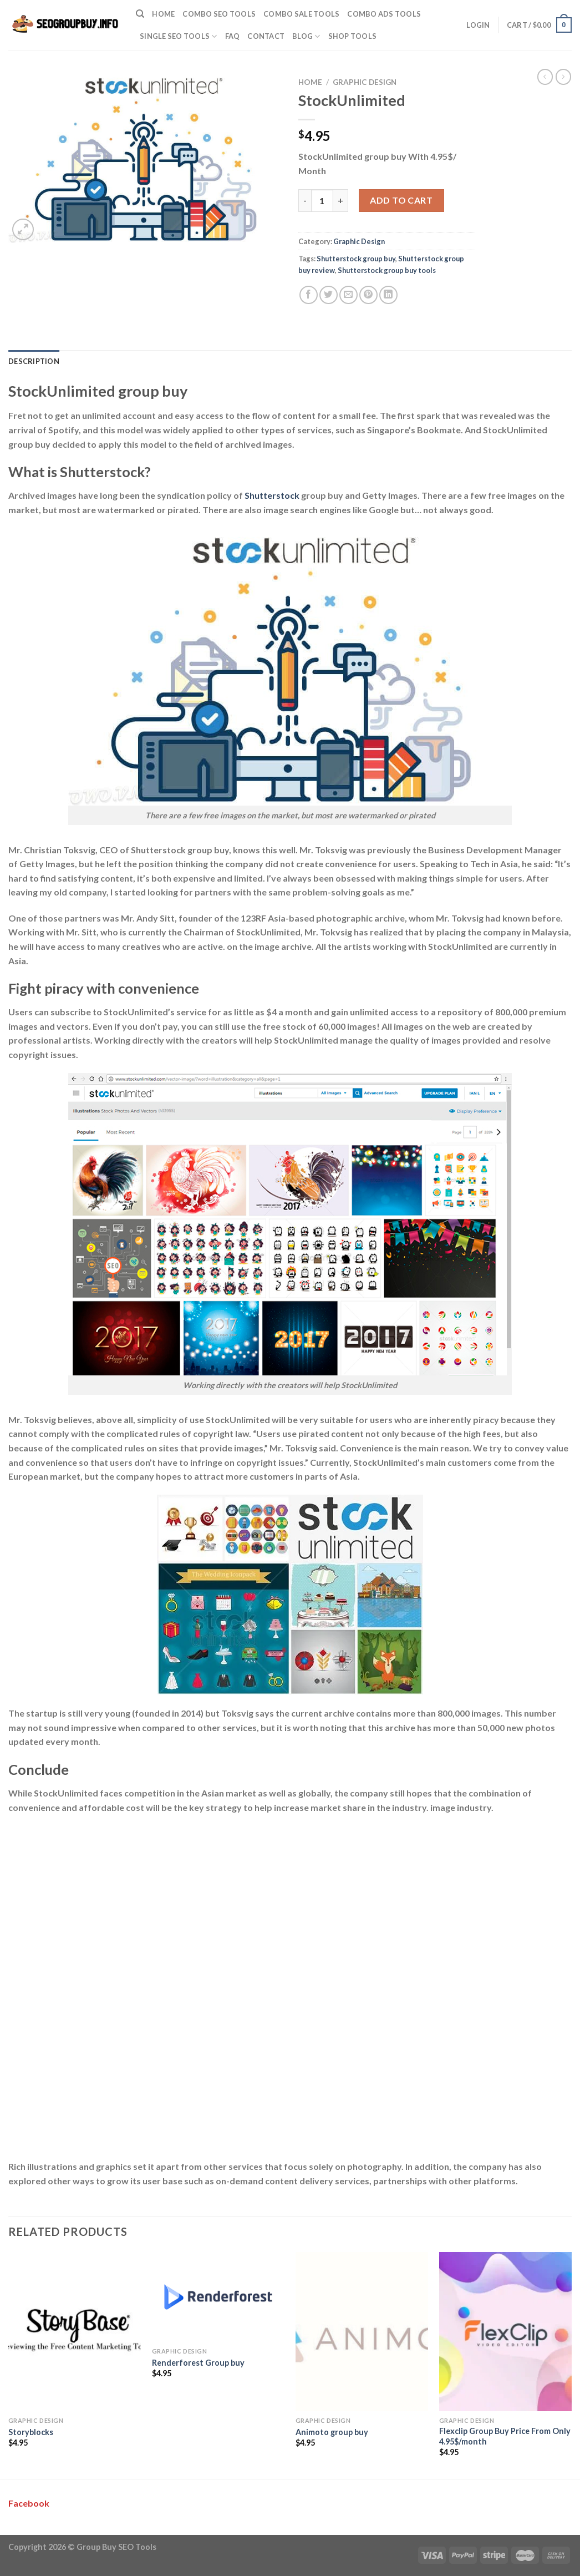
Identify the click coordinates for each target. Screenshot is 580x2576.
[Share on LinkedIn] (388, 295)
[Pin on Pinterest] (368, 295)
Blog (306, 36)
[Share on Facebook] (308, 295)
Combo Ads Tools (384, 13)
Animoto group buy (332, 2432)
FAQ (232, 36)
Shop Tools (352, 36)
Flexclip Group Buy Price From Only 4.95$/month (505, 2436)
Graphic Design (364, 82)
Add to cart (401, 200)
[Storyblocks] (74, 2331)
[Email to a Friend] (348, 295)
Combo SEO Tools (219, 13)
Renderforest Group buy (198, 2362)
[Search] (140, 13)
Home (163, 13)
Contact (265, 36)
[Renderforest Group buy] (218, 2297)
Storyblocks (30, 2432)
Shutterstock (272, 495)
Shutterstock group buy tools (387, 270)
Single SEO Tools (178, 36)
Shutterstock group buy (356, 258)
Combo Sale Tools (301, 13)
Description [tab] (33, 361)
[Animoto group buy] (362, 2331)
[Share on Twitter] (328, 295)
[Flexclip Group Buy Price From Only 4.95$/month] (505, 2331)
